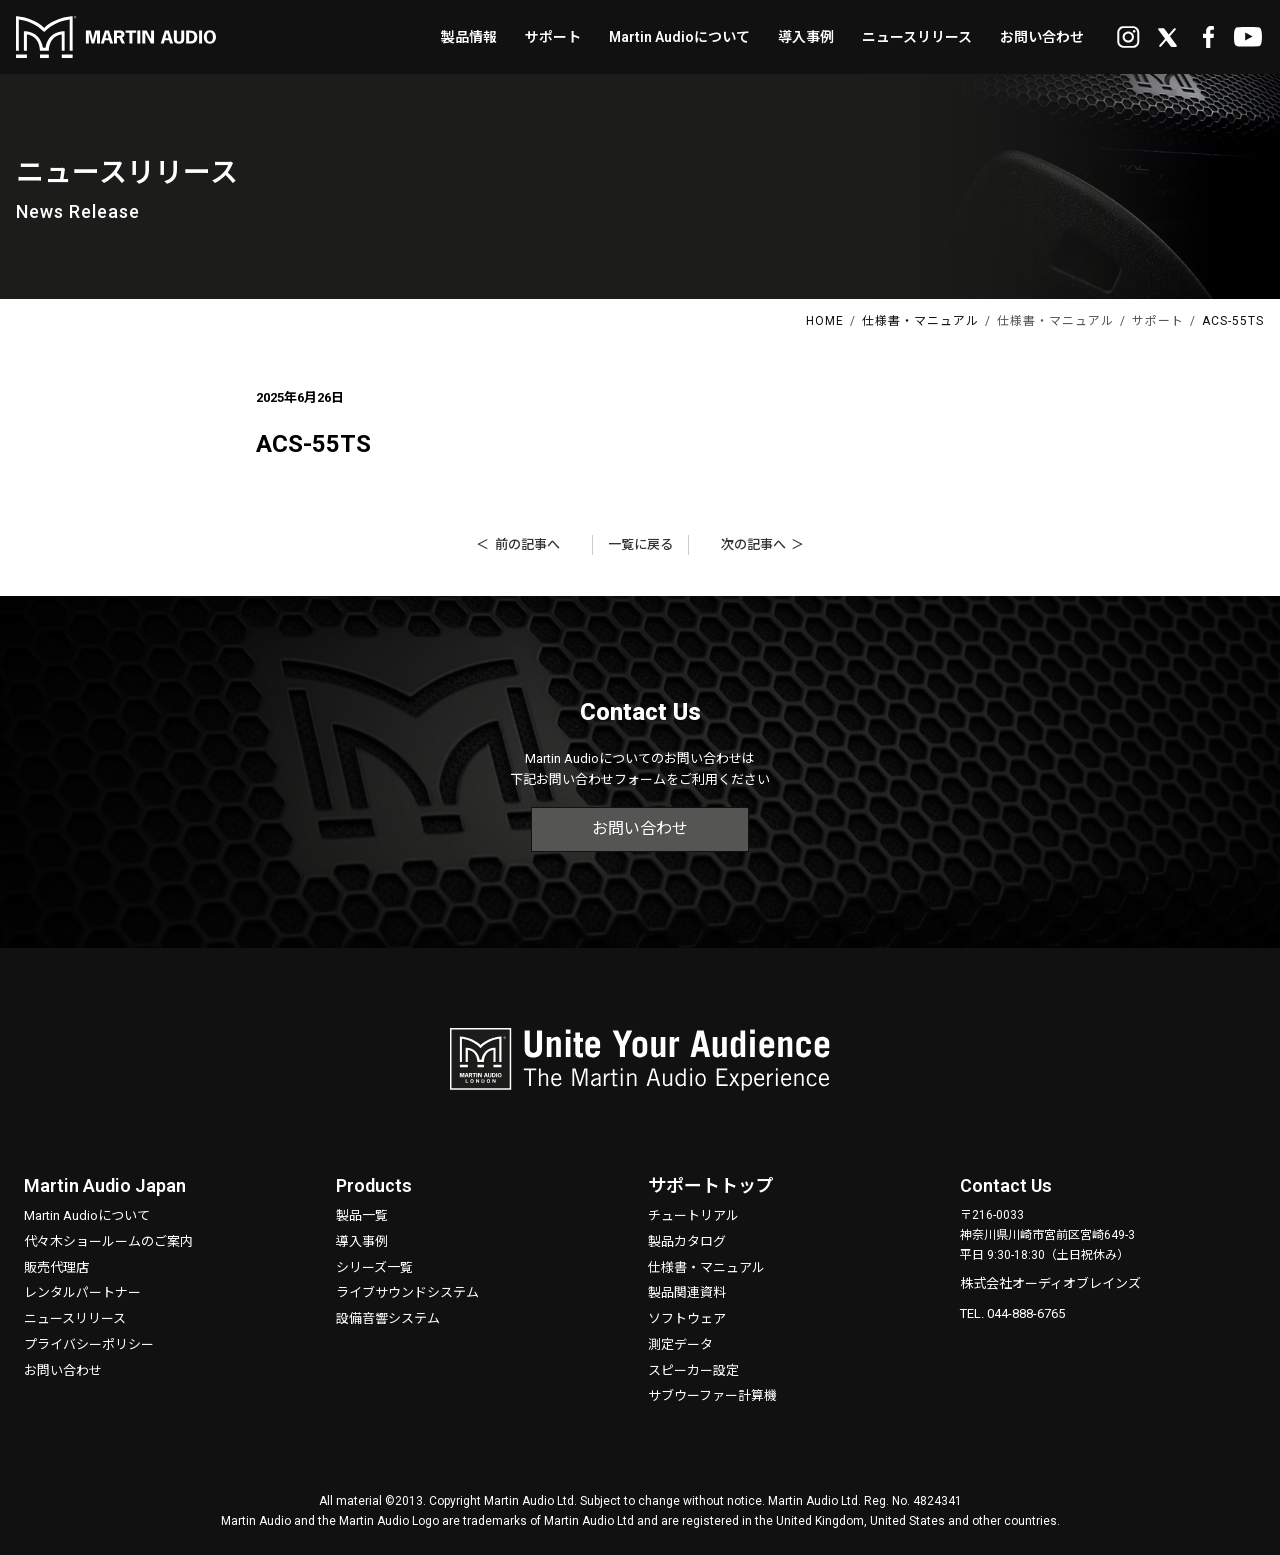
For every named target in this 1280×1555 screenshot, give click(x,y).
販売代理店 (56, 1267)
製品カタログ (687, 1241)
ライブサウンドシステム (407, 1292)
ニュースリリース (75, 1318)
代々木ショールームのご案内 (108, 1241)
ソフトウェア (687, 1318)
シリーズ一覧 (374, 1267)
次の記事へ (753, 544)
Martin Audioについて (87, 1215)
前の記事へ (527, 544)
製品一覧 (362, 1215)
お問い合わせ (640, 828)
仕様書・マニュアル (706, 1267)
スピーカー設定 (693, 1370)
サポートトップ (711, 1185)
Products (374, 1185)
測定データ (680, 1344)
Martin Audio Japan (105, 1185)
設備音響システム (388, 1318)
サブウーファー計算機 (712, 1395)
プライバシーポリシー (89, 1344)
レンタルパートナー (82, 1292)
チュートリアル (693, 1215)
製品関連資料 (687, 1292)
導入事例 (362, 1241)
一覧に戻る (640, 544)
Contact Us (1006, 1185)
